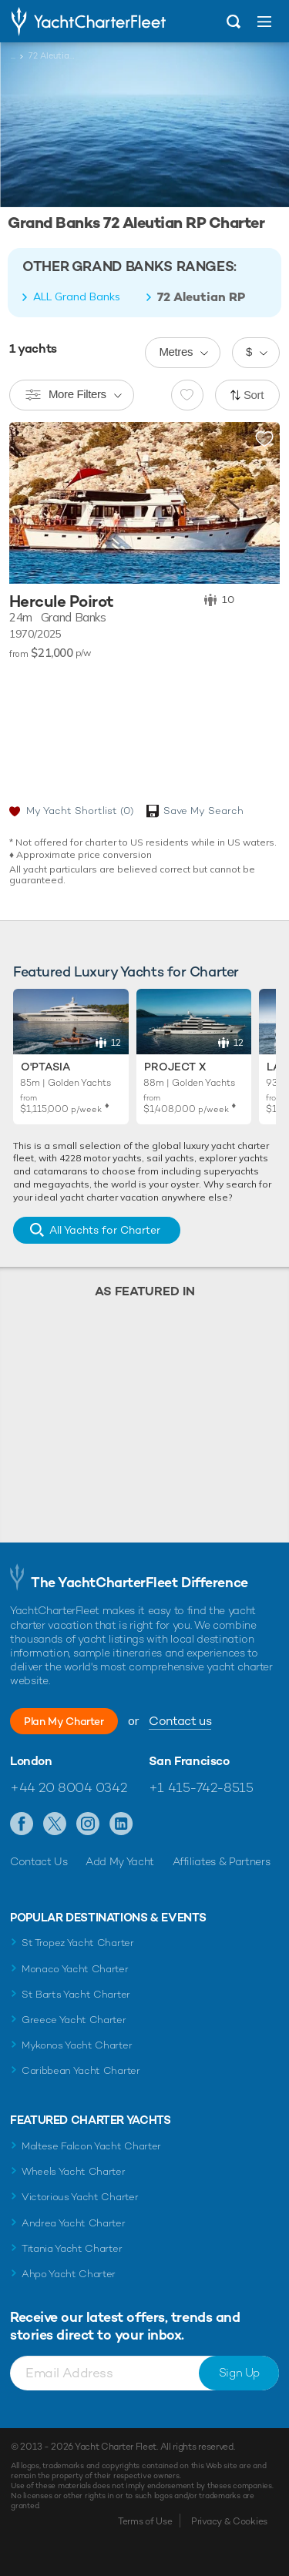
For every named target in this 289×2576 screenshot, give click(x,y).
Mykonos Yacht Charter (77, 2045)
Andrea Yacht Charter (74, 2222)
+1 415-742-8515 (201, 1787)
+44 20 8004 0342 (68, 1787)
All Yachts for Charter (104, 1230)
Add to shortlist (264, 439)
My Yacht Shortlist (79, 810)
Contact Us (39, 1861)
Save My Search (203, 810)
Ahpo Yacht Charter (69, 2273)
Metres (176, 351)
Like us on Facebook (22, 1824)
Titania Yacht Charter (72, 2248)
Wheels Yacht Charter (74, 2171)
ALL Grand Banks (76, 296)
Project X (175, 1067)
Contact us (180, 1721)
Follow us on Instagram (88, 1824)
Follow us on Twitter (55, 1824)
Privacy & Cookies (229, 2521)
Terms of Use (145, 2521)
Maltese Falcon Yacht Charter (91, 2145)
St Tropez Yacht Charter (78, 1942)
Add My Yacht (120, 1861)
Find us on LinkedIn (121, 1824)
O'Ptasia (45, 1067)
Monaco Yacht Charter (75, 1968)
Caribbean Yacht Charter (81, 2070)
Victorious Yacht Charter (80, 2196)
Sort (254, 394)
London (31, 1761)
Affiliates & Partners (222, 1861)
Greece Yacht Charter (74, 2019)
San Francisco (189, 1761)
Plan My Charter (64, 1721)
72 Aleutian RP (201, 297)
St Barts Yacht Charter (76, 1994)
